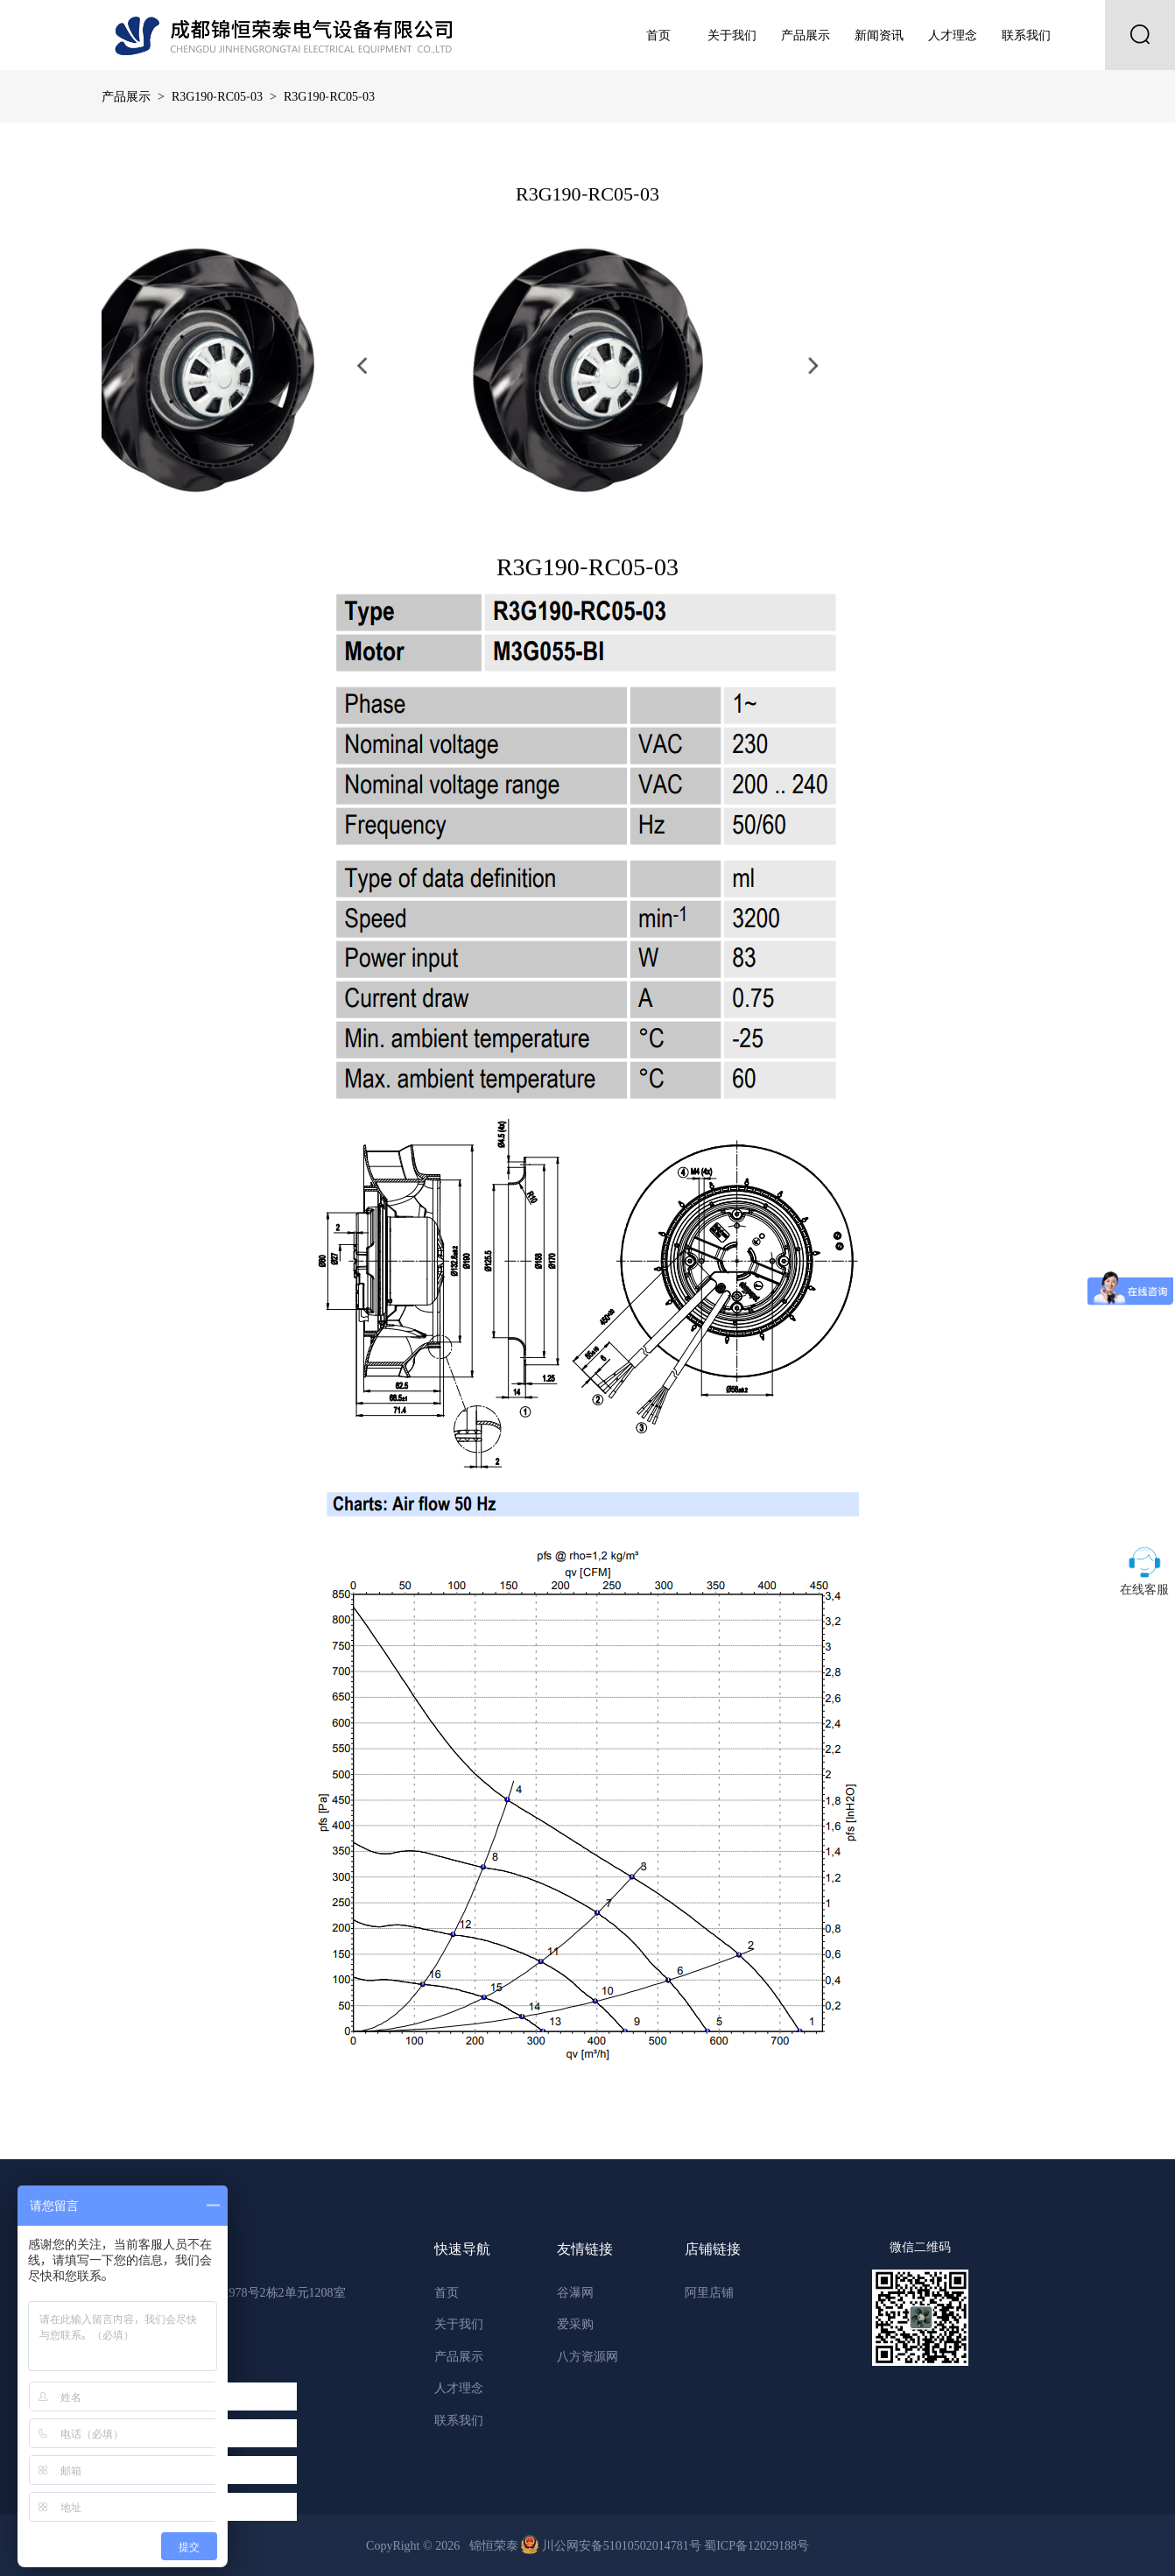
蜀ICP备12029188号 (756, 2545)
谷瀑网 (575, 2292)
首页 (658, 35)
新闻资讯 (879, 35)
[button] (362, 365)
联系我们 (1026, 35)
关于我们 (731, 35)
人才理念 (952, 35)
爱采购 (575, 2324)
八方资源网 (587, 2356)
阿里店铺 (709, 2292)
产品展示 (805, 35)
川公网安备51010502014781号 (612, 2545)
